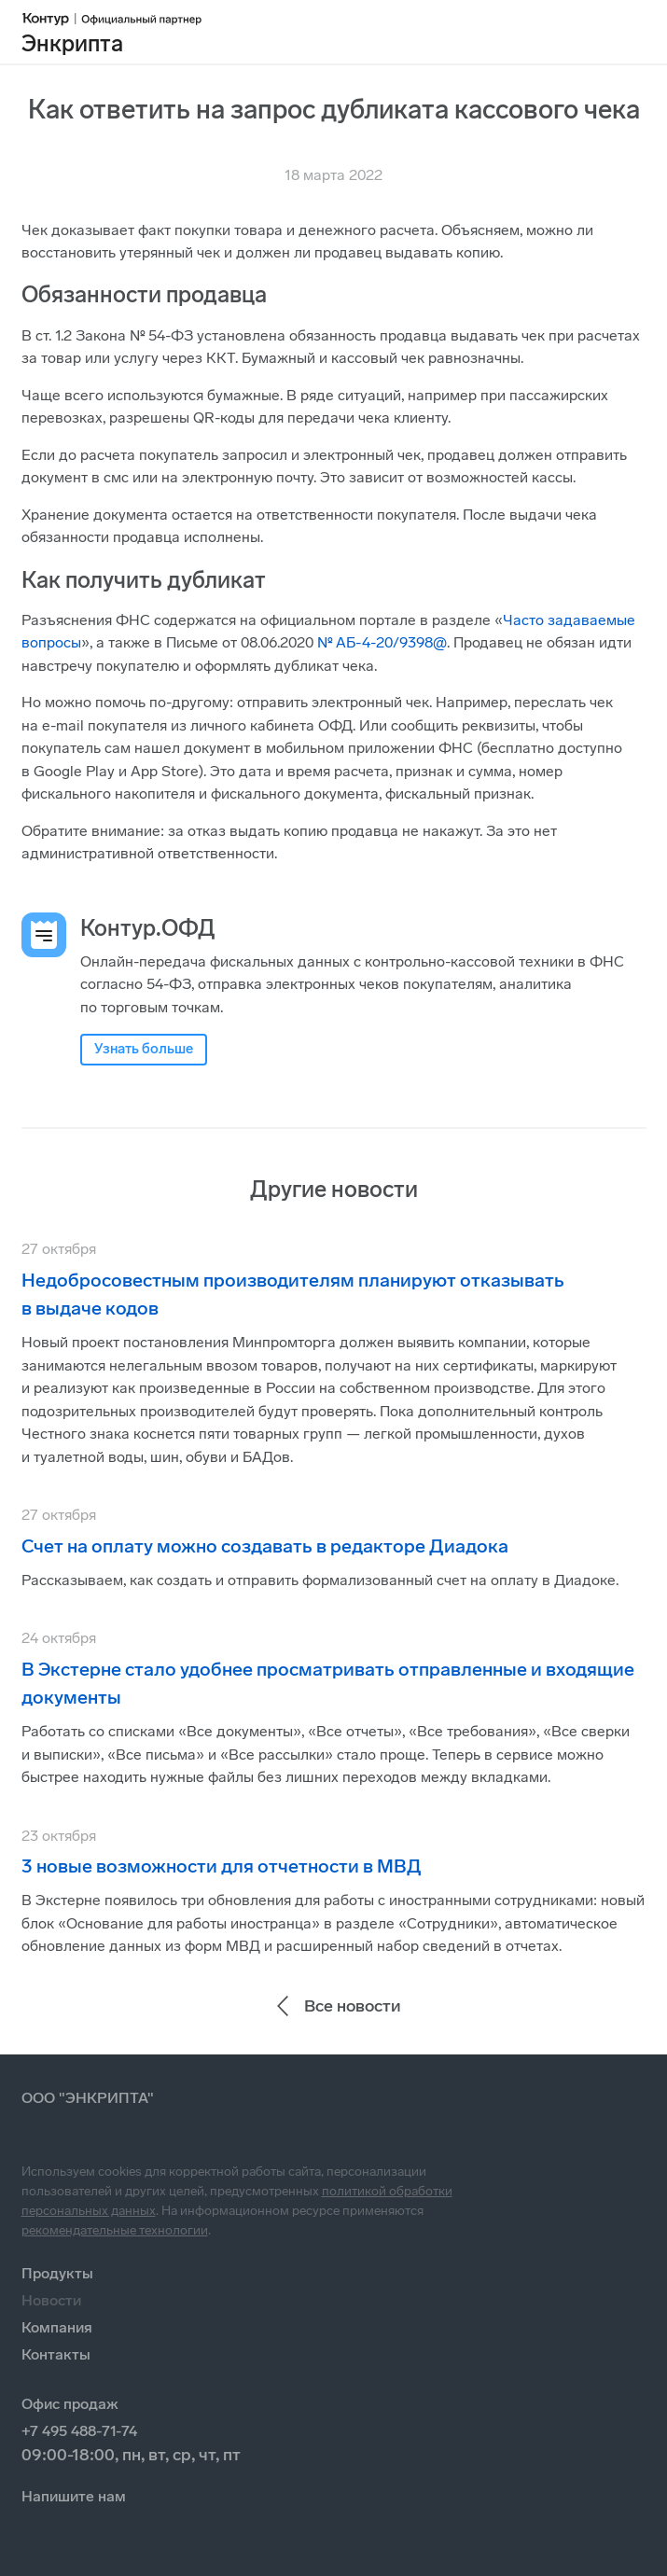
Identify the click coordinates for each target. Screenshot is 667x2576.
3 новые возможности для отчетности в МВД (221, 1866)
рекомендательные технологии (114, 2230)
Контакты (55, 2354)
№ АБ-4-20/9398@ (382, 642)
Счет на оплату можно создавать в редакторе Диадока (264, 1546)
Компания (56, 2327)
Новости (51, 2300)
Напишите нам (73, 2496)
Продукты (57, 2273)
